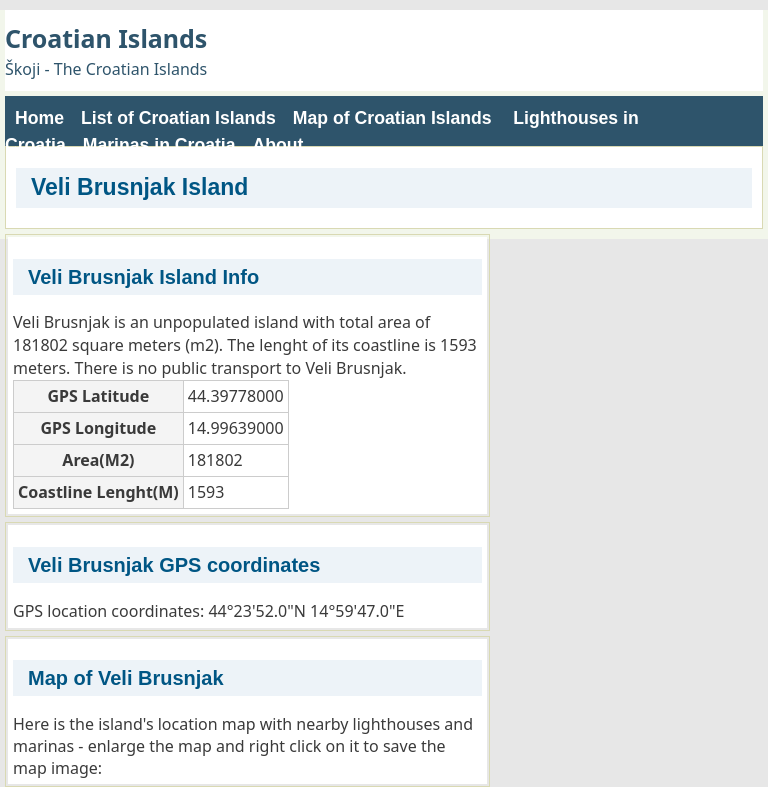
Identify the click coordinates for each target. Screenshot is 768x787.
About (278, 145)
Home (39, 118)
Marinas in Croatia (159, 145)
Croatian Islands (106, 38)
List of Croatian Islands (178, 118)
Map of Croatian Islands (392, 118)
